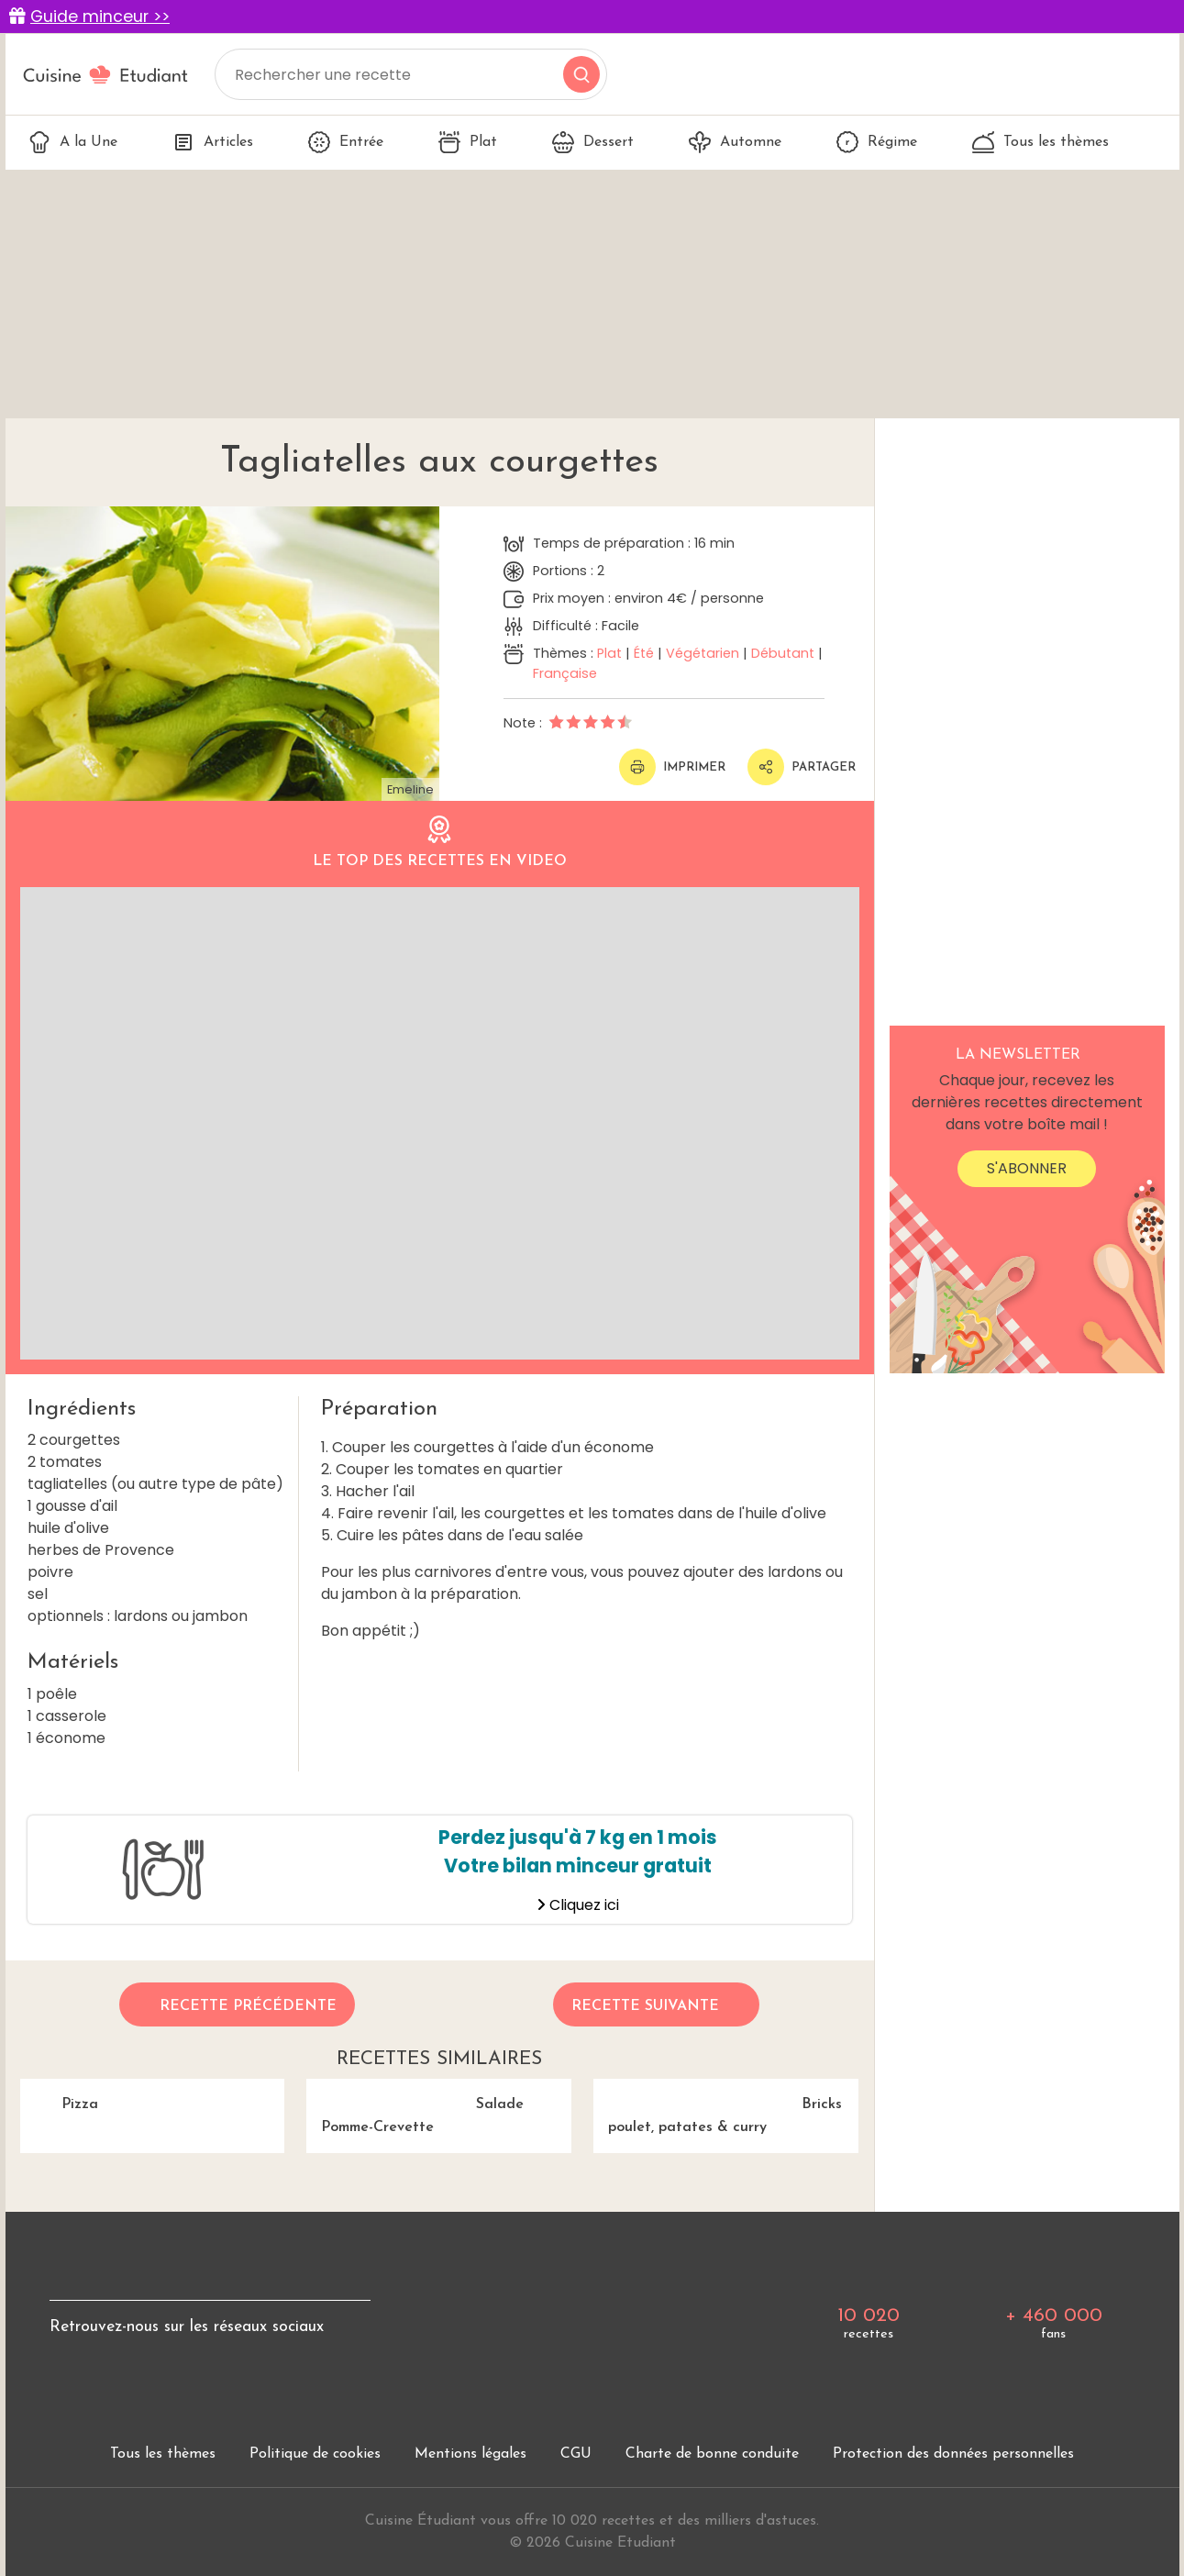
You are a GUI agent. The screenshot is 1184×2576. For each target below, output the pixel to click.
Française (565, 673)
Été (644, 653)
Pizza (59, 2096)
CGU (576, 2454)
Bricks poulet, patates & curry (717, 2107)
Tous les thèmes (1040, 142)
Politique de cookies (315, 2454)
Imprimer (672, 767)
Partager (801, 767)
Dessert (593, 142)
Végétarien (702, 653)
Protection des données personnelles (953, 2454)
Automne (735, 142)
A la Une (72, 142)
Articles (212, 142)
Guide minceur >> (100, 17)
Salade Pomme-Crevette (415, 2107)
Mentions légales (470, 2454)
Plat (467, 142)
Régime (876, 142)
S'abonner (1027, 1168)
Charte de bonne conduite (712, 2454)
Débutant (782, 653)
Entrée (345, 142)
